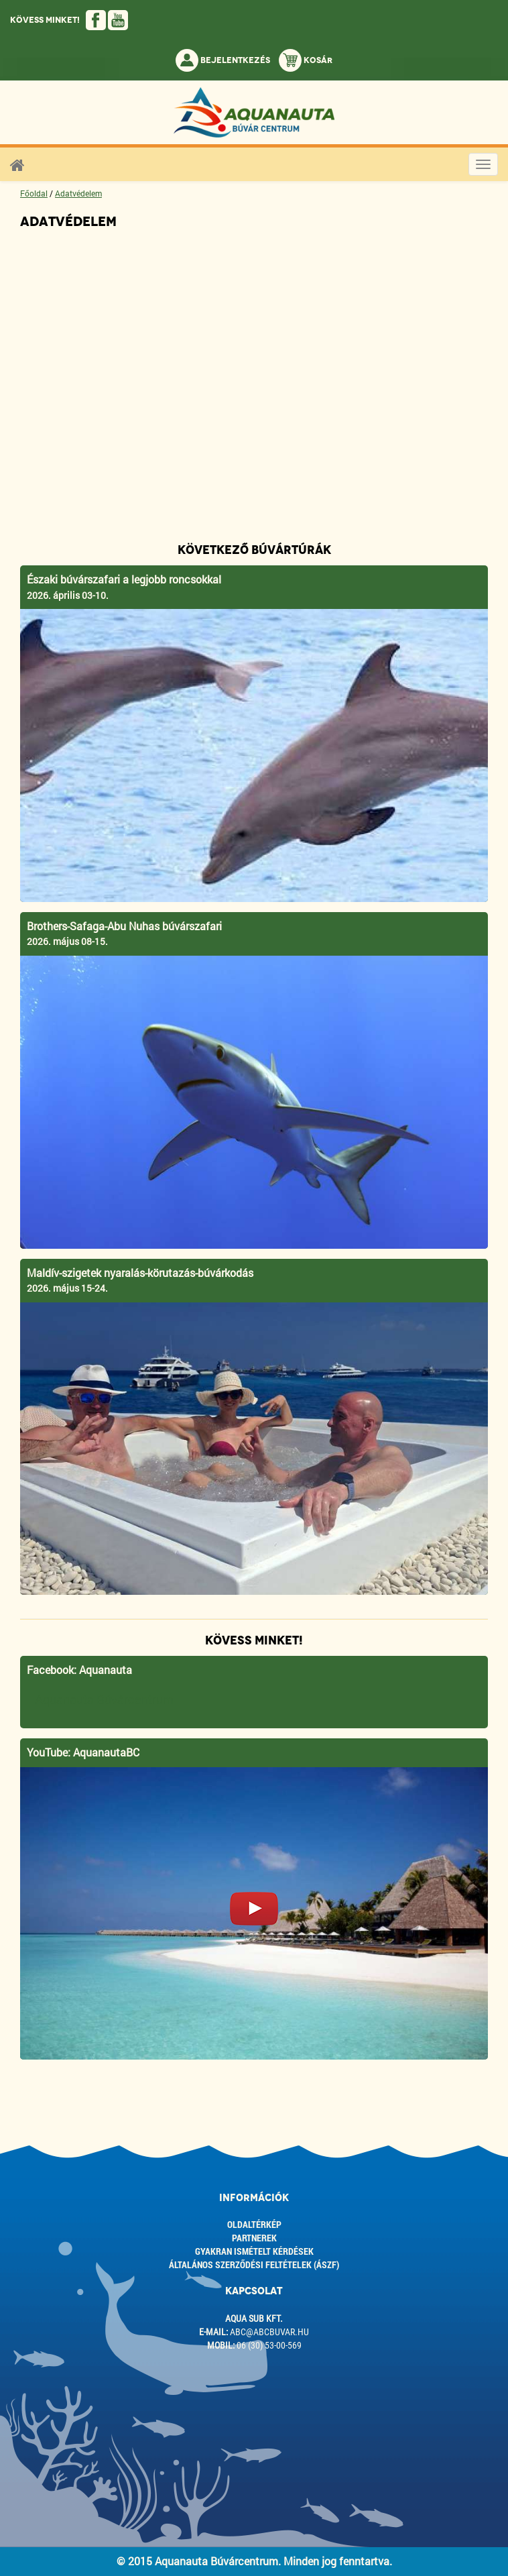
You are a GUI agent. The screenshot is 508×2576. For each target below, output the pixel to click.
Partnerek (254, 2237)
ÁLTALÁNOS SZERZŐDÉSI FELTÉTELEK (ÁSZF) (254, 2264)
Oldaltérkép (254, 2224)
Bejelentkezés (223, 60)
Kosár (305, 60)
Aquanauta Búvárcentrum (104, 1699)
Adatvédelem (78, 193)
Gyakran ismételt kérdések (254, 2251)
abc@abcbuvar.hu (269, 2332)
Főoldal (34, 193)
